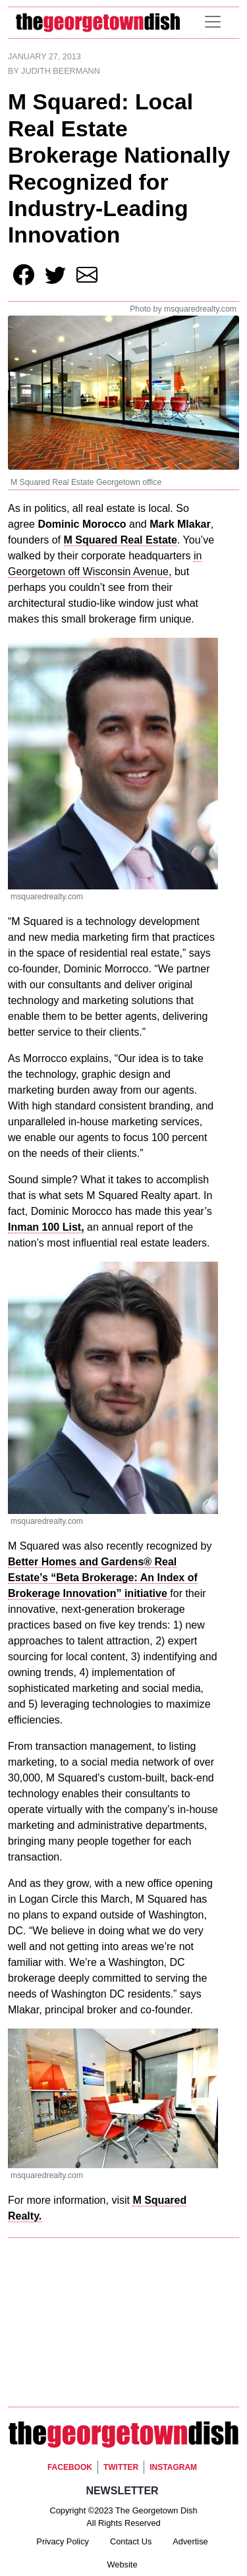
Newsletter (122, 2490)
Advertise (190, 2541)
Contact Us (130, 2541)
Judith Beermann (60, 71)
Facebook (69, 2467)
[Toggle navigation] (212, 22)
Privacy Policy (62, 2541)
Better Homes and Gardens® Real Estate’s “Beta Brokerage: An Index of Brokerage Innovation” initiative (103, 1577)
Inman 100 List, (46, 1227)
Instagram (173, 2467)
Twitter (120, 2467)
